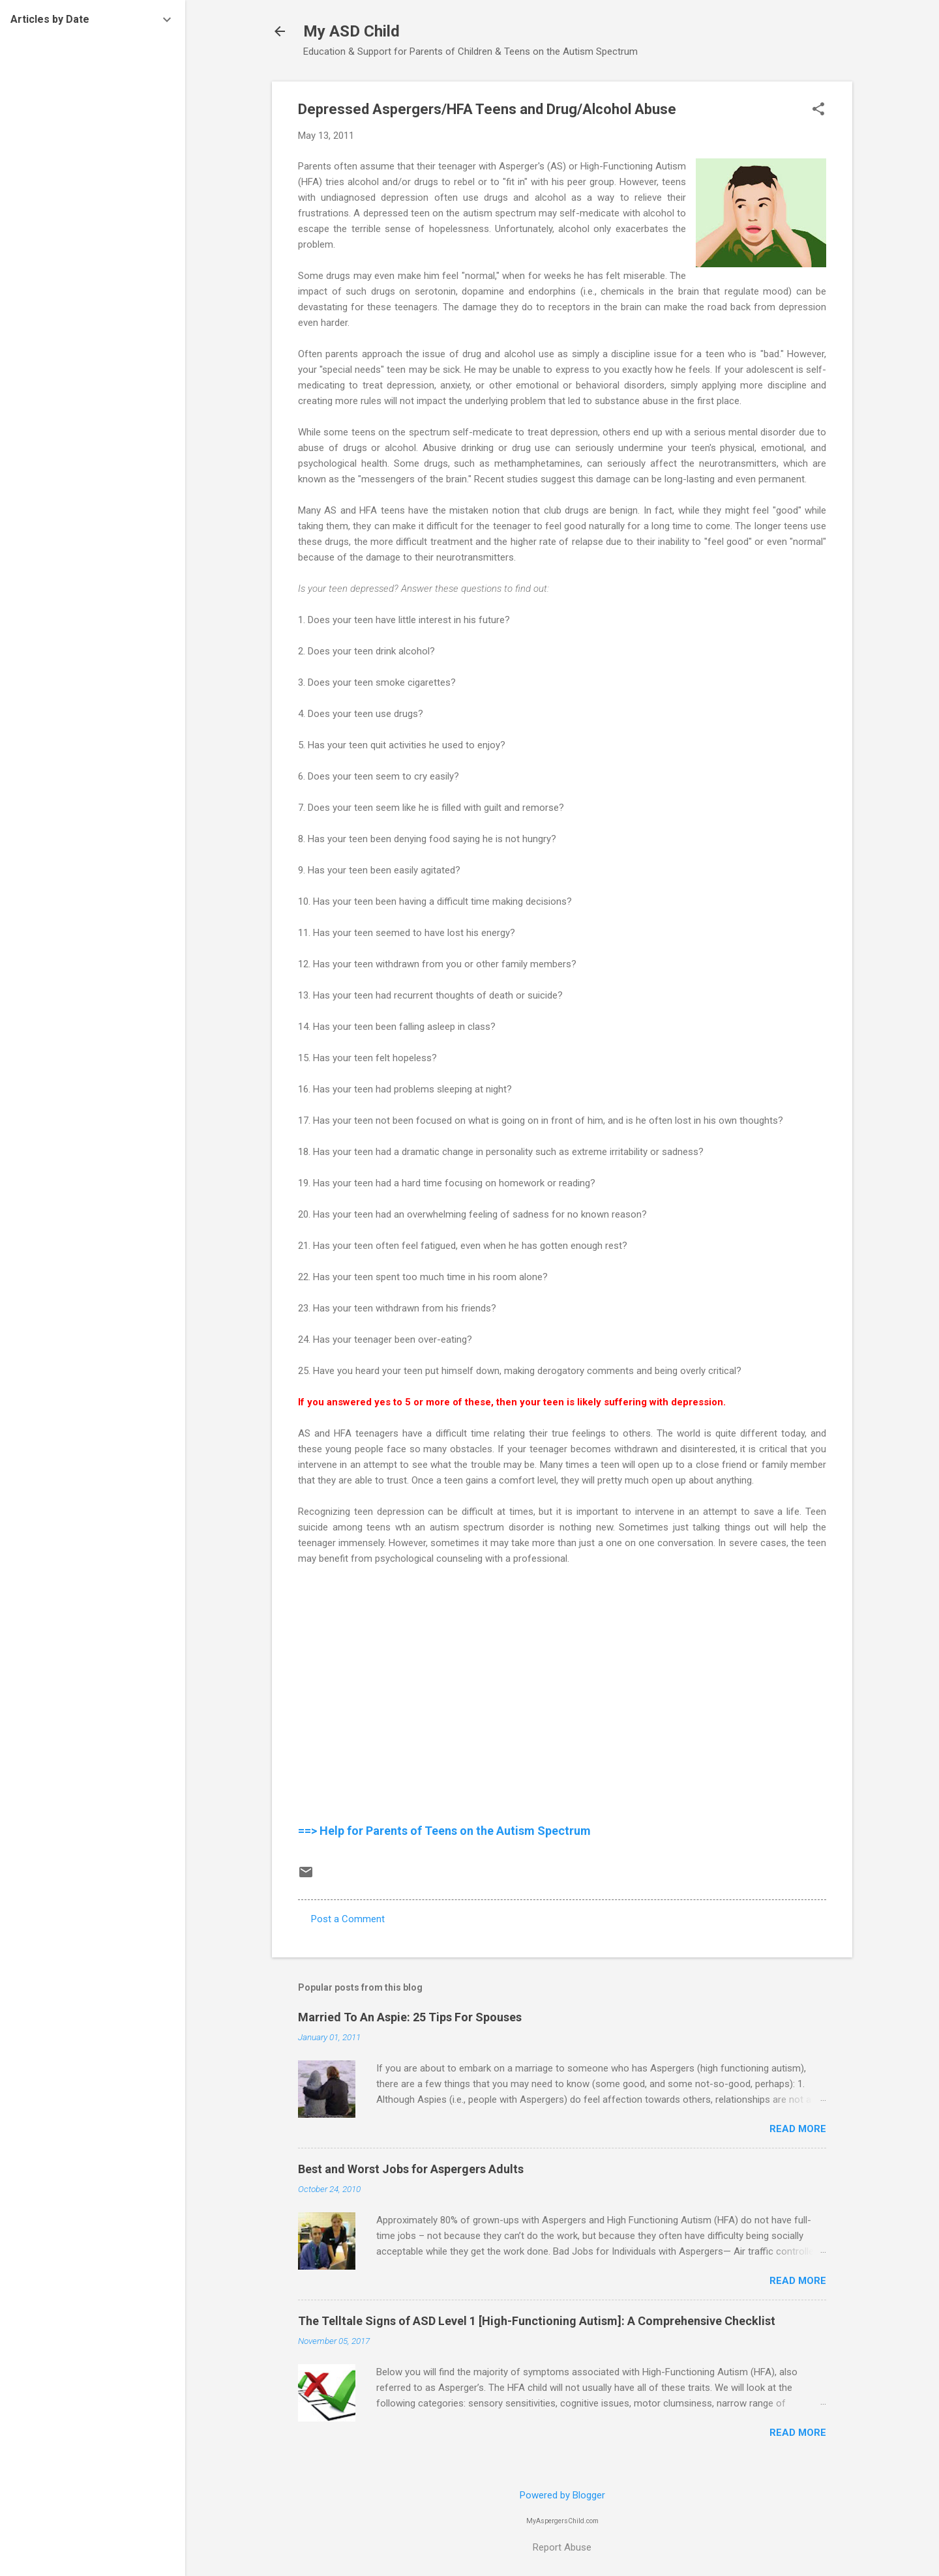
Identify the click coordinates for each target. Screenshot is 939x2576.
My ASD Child (351, 31)
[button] (818, 110)
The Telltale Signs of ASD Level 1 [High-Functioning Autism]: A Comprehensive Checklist (536, 2321)
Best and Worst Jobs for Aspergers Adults (411, 2169)
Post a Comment (348, 1919)
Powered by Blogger (562, 2495)
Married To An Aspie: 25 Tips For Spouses (410, 2017)
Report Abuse (562, 2547)
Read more (797, 2129)
